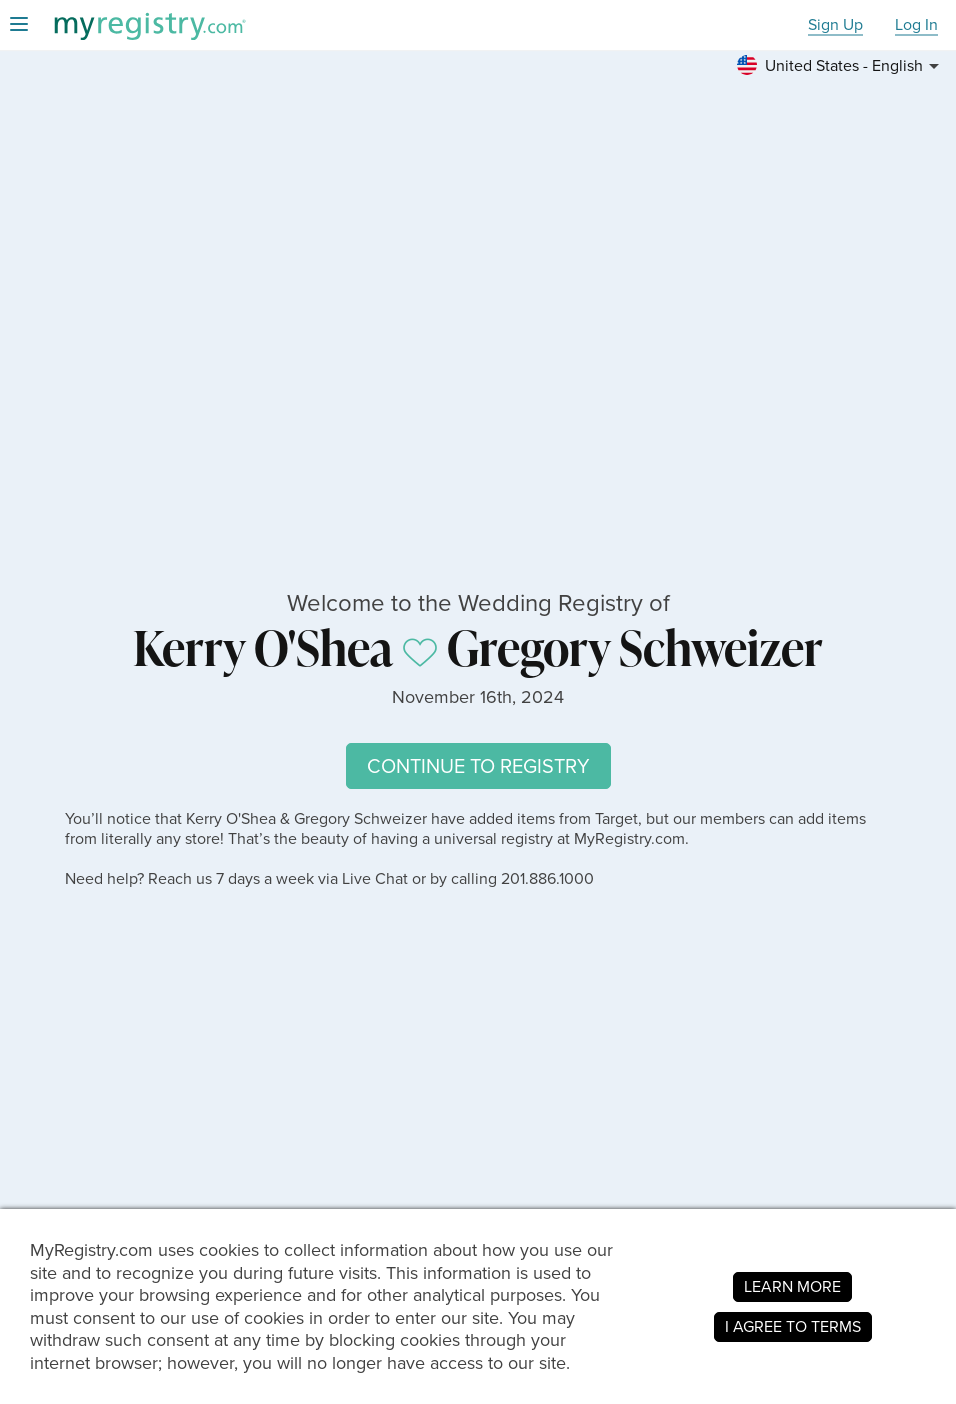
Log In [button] (916, 25)
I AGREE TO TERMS (793, 1326)
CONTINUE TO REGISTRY (478, 766)
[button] (841, 66)
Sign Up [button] (835, 25)
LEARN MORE (792, 1286)
